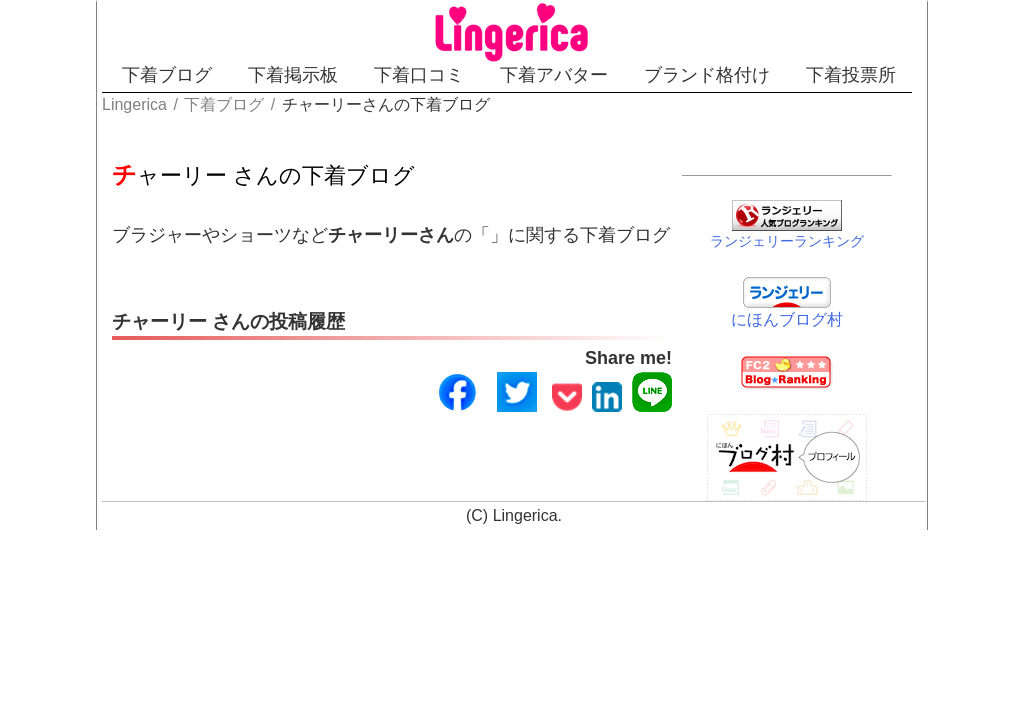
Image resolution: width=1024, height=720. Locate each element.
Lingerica (525, 515)
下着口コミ (419, 75)
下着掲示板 (293, 75)
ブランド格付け (707, 75)
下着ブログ (167, 75)
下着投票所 (851, 75)
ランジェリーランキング (787, 241)
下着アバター (554, 75)
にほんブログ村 (787, 319)
